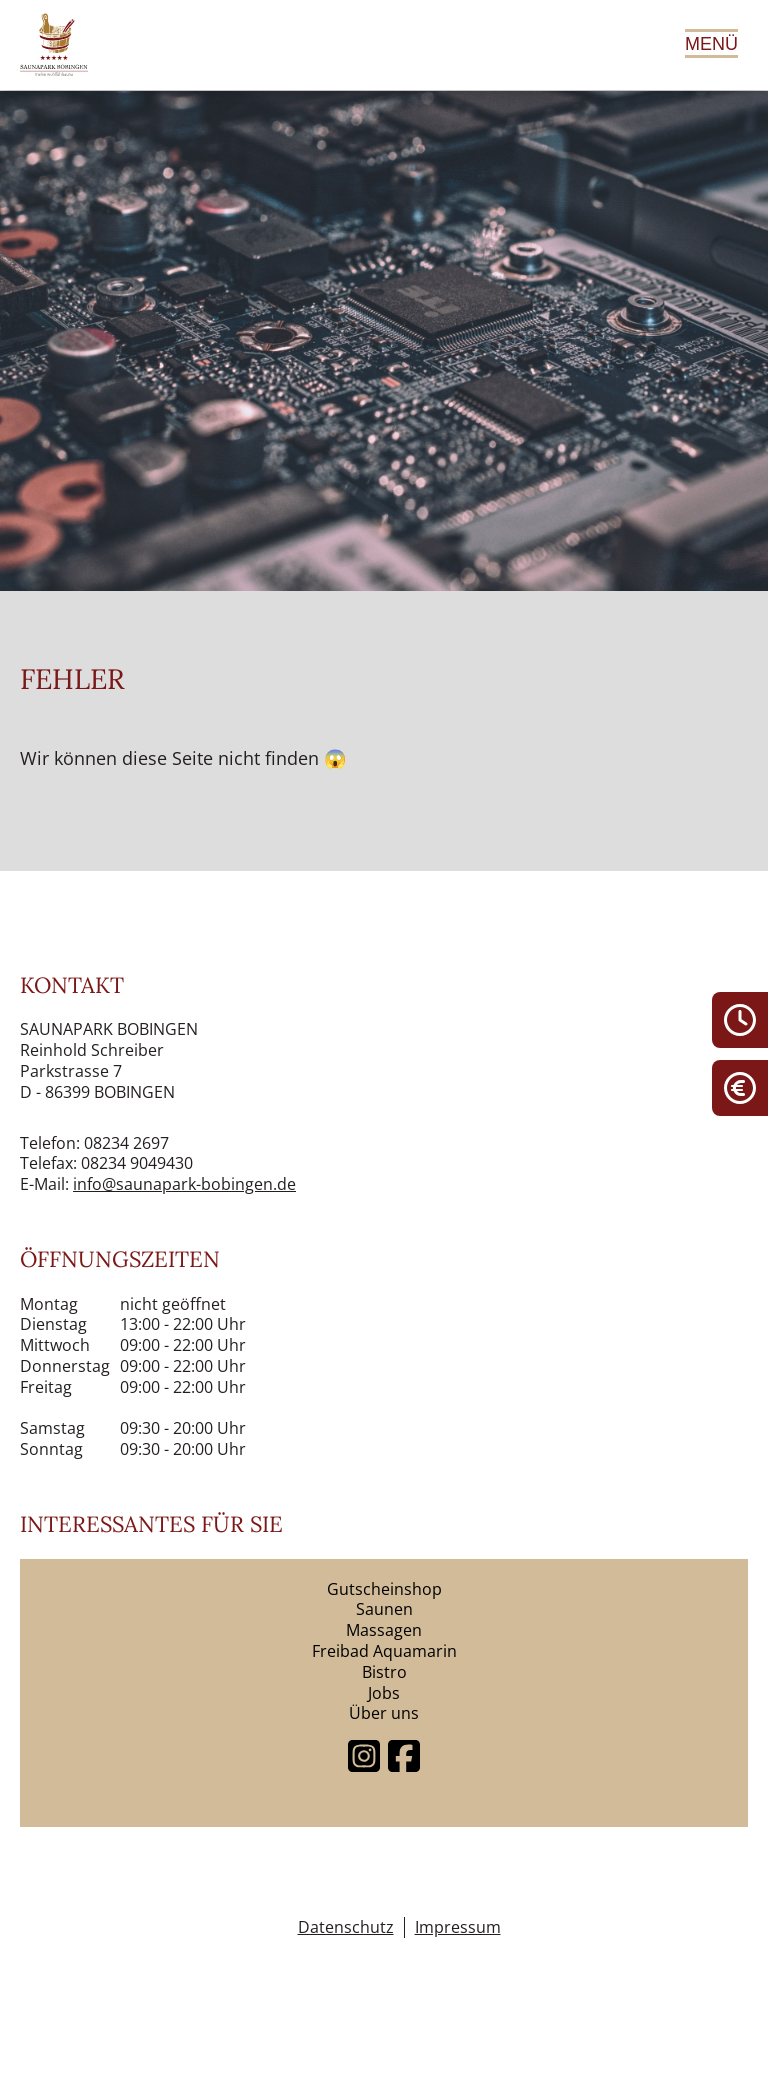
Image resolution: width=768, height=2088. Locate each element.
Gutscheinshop (384, 1589)
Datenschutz (346, 1927)
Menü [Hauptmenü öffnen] (711, 44)
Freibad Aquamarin (384, 1651)
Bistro (384, 1672)
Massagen (384, 1630)
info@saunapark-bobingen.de (184, 1184)
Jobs (384, 1693)
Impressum (458, 1927)
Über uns (384, 1713)
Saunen (384, 1609)
